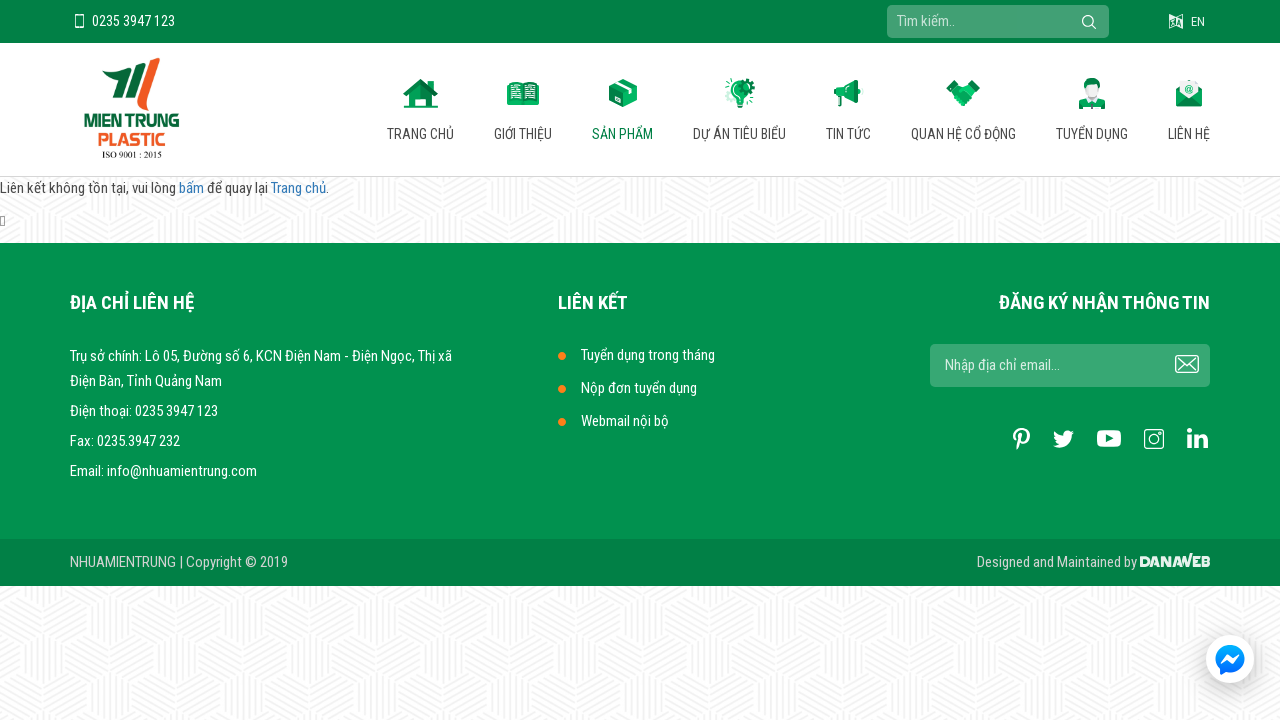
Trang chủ (420, 134)
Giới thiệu (523, 134)
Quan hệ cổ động (963, 134)
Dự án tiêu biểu (739, 134)
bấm (191, 188)
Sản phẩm (622, 134)
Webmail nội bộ (625, 421)
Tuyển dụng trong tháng (648, 355)
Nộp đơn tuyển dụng (639, 388)
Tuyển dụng (1092, 134)
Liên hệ (1189, 134)
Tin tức (848, 134)
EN (1198, 21)
